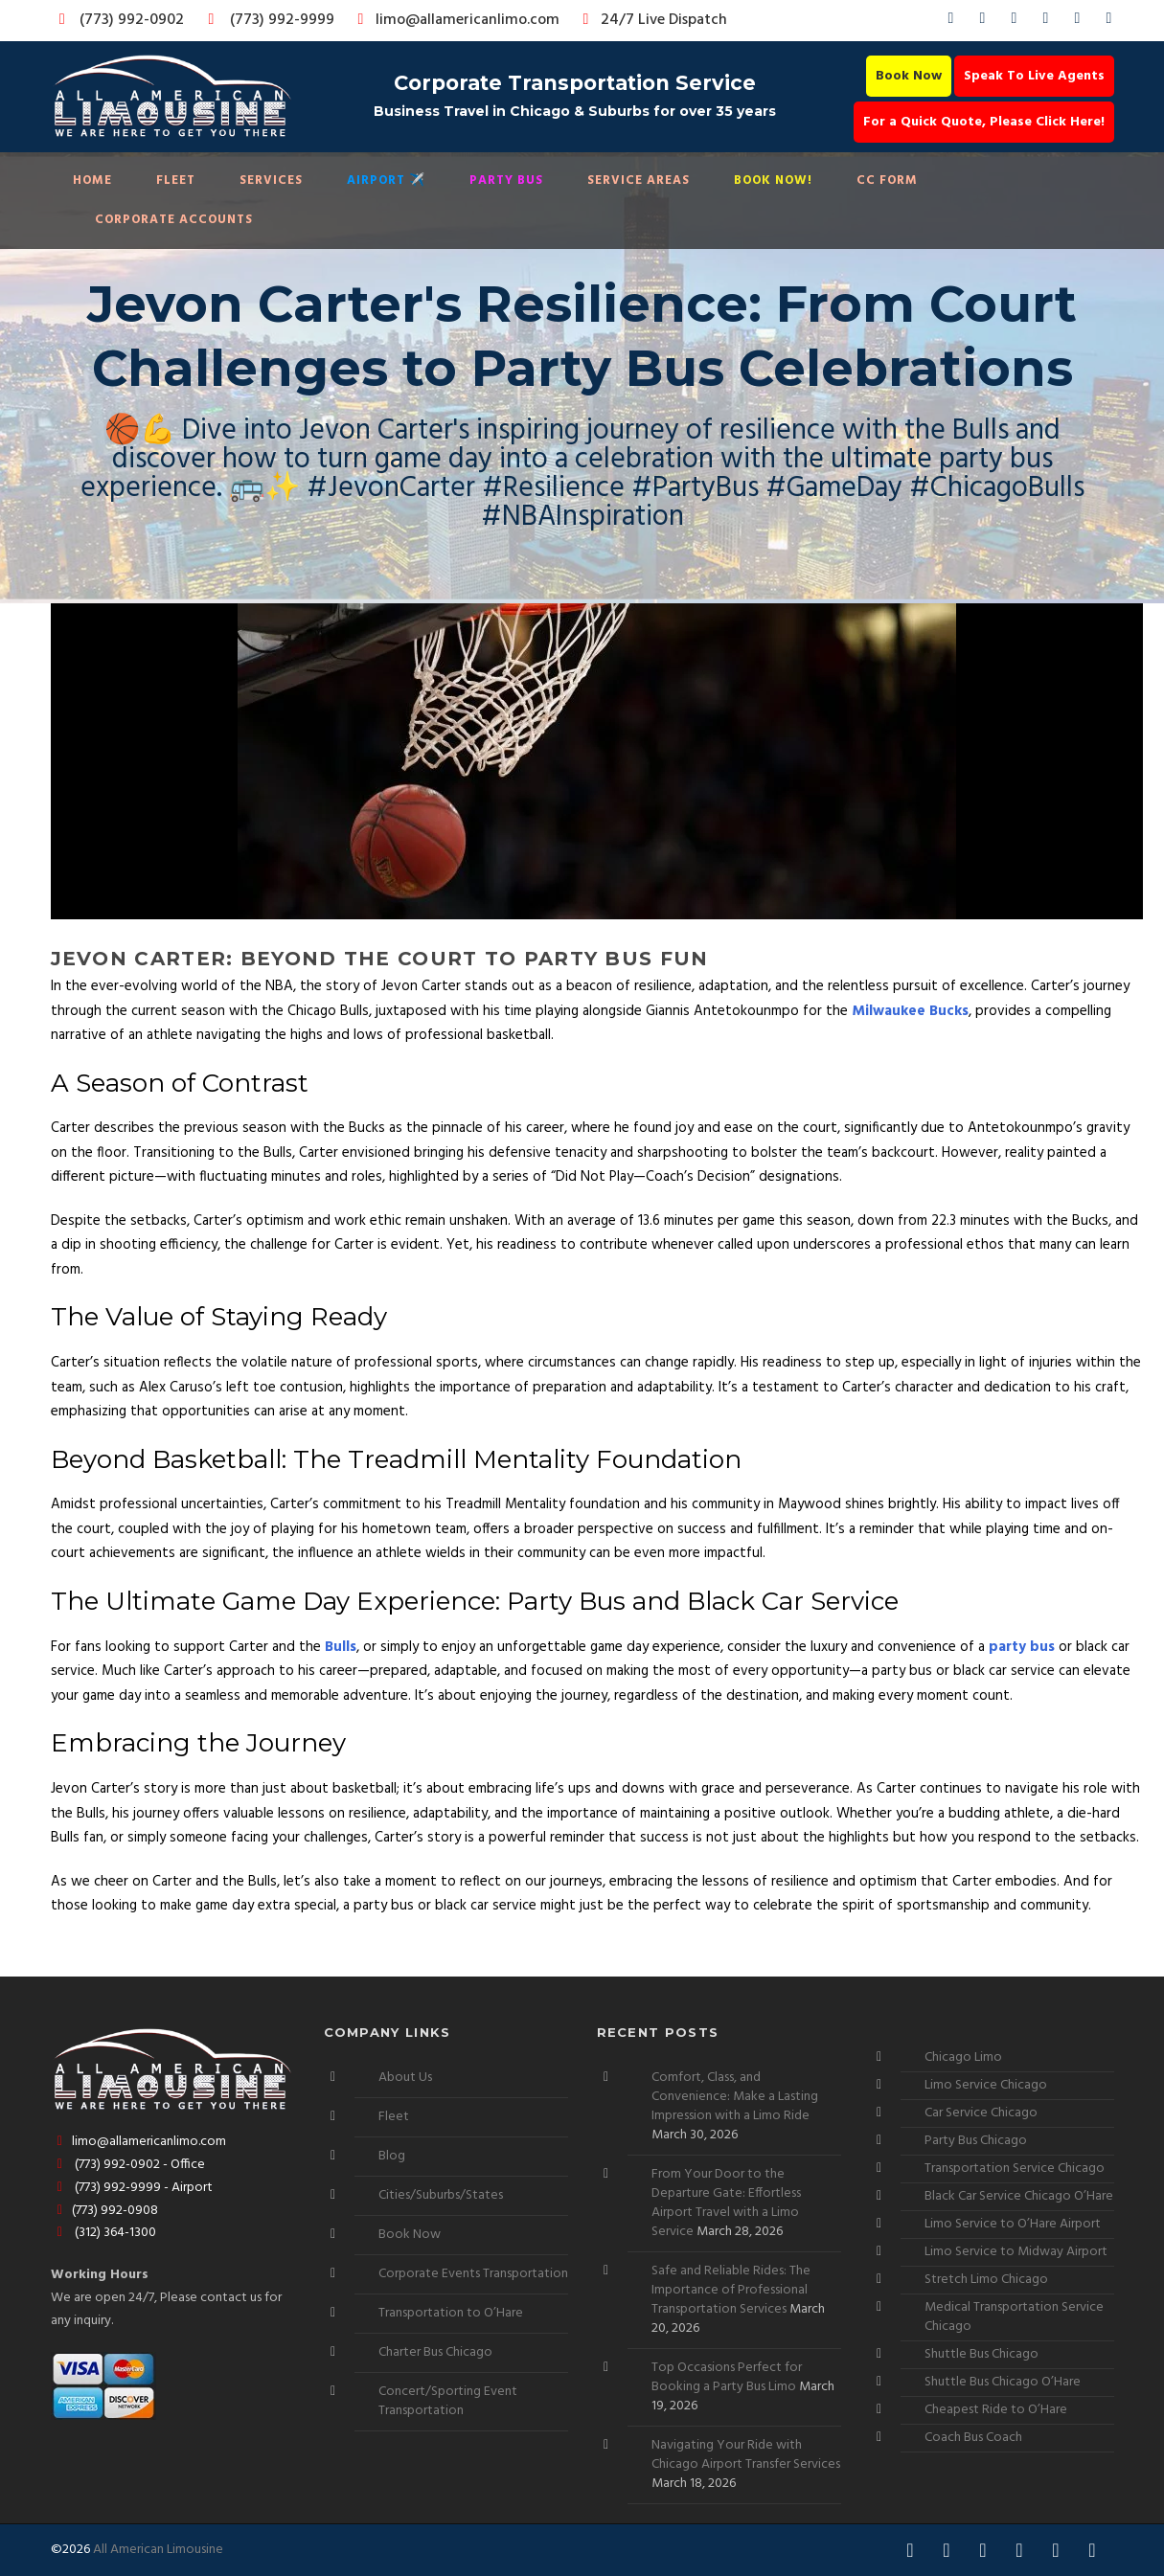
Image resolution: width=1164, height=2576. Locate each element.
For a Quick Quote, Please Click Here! (984, 122)
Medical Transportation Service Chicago (1014, 2317)
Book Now (909, 76)
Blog (391, 2156)
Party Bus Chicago (975, 2141)
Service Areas (638, 180)
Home (92, 180)
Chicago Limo (963, 2057)
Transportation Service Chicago (1014, 2169)
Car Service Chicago (981, 2113)
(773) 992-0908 (105, 2211)
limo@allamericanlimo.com (455, 20)
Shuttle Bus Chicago (981, 2354)
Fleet (175, 180)
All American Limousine (158, 2550)
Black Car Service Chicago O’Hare (1018, 2196)
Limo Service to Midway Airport (1015, 2252)
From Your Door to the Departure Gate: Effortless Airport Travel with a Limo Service (726, 2203)
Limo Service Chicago (985, 2085)
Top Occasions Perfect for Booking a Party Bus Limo (726, 2377)
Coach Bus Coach (973, 2438)
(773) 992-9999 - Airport (132, 2188)
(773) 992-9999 (266, 20)
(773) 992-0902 (118, 20)
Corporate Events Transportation (473, 2274)
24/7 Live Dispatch (652, 20)
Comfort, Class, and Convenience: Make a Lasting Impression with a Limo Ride (734, 2097)
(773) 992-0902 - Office (128, 2165)
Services (271, 180)
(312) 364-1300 (104, 2233)
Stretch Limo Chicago (986, 2280)
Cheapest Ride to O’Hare (995, 2410)
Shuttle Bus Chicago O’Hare (1002, 2382)
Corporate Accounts (174, 220)
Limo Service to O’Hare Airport (1012, 2224)
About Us (405, 2078)
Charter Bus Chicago (435, 2352)
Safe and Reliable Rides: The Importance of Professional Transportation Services (730, 2290)
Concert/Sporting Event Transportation (447, 2401)
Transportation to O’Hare (450, 2313)
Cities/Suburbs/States (440, 2195)
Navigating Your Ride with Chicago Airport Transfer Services (745, 2454)
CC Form (887, 180)
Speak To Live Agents (1034, 76)
